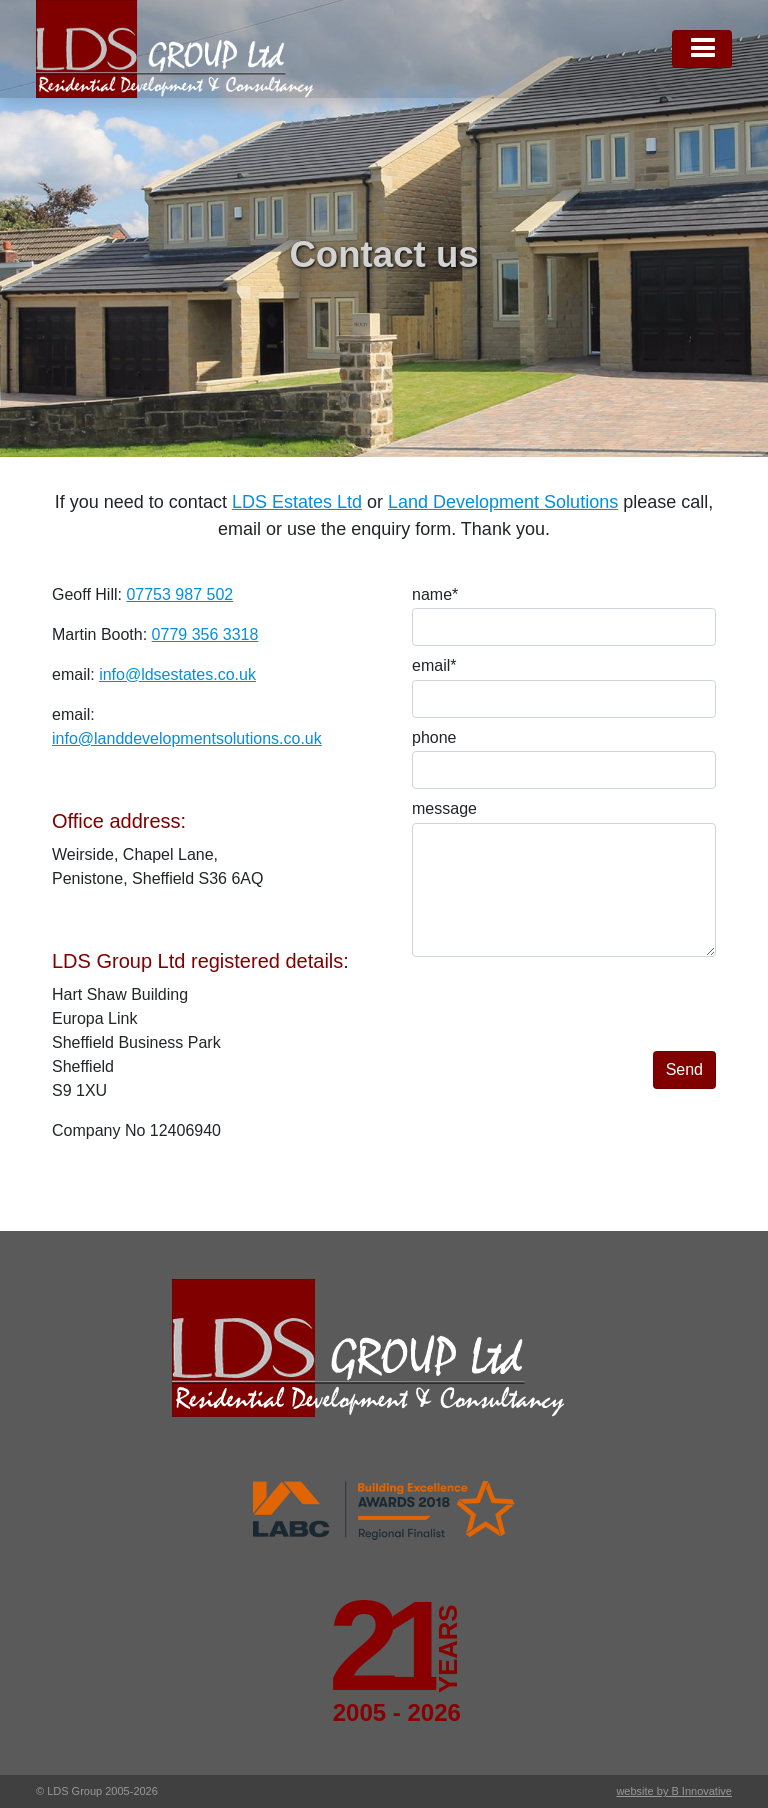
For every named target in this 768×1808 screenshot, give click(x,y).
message (444, 808)
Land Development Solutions (503, 502)
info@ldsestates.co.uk (177, 674)
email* (434, 665)
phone (434, 737)
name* (435, 594)
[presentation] (564, 1012)
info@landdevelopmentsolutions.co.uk (187, 738)
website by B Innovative (674, 1791)
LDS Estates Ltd (297, 502)
